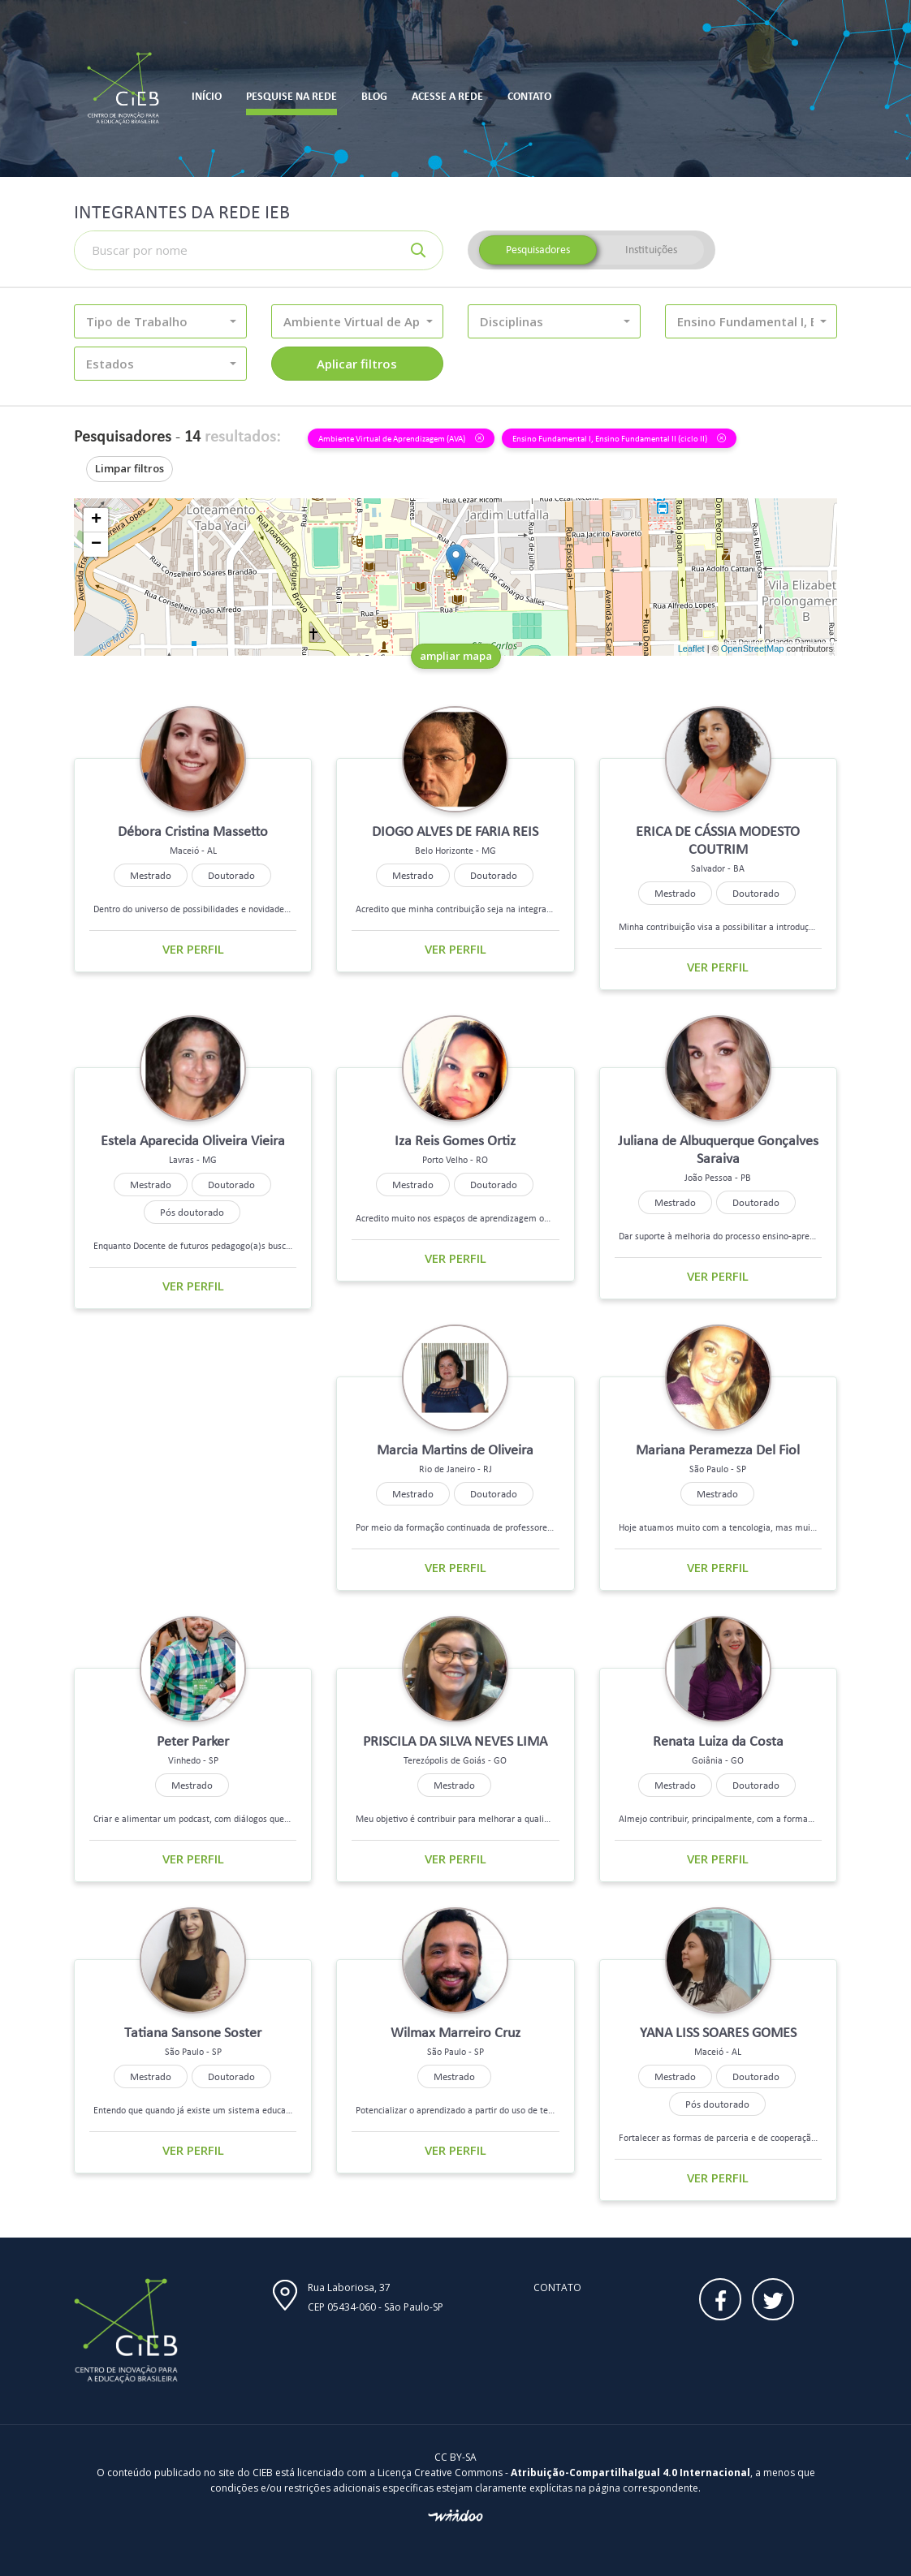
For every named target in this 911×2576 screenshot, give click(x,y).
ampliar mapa (456, 655)
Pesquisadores (538, 249)
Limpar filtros (129, 468)
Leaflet (691, 648)
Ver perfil (193, 949)
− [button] (96, 544)
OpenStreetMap (752, 648)
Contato (557, 2287)
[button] (160, 321)
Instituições (651, 249)
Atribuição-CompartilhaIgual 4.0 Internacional (630, 2472)
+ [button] (96, 520)
